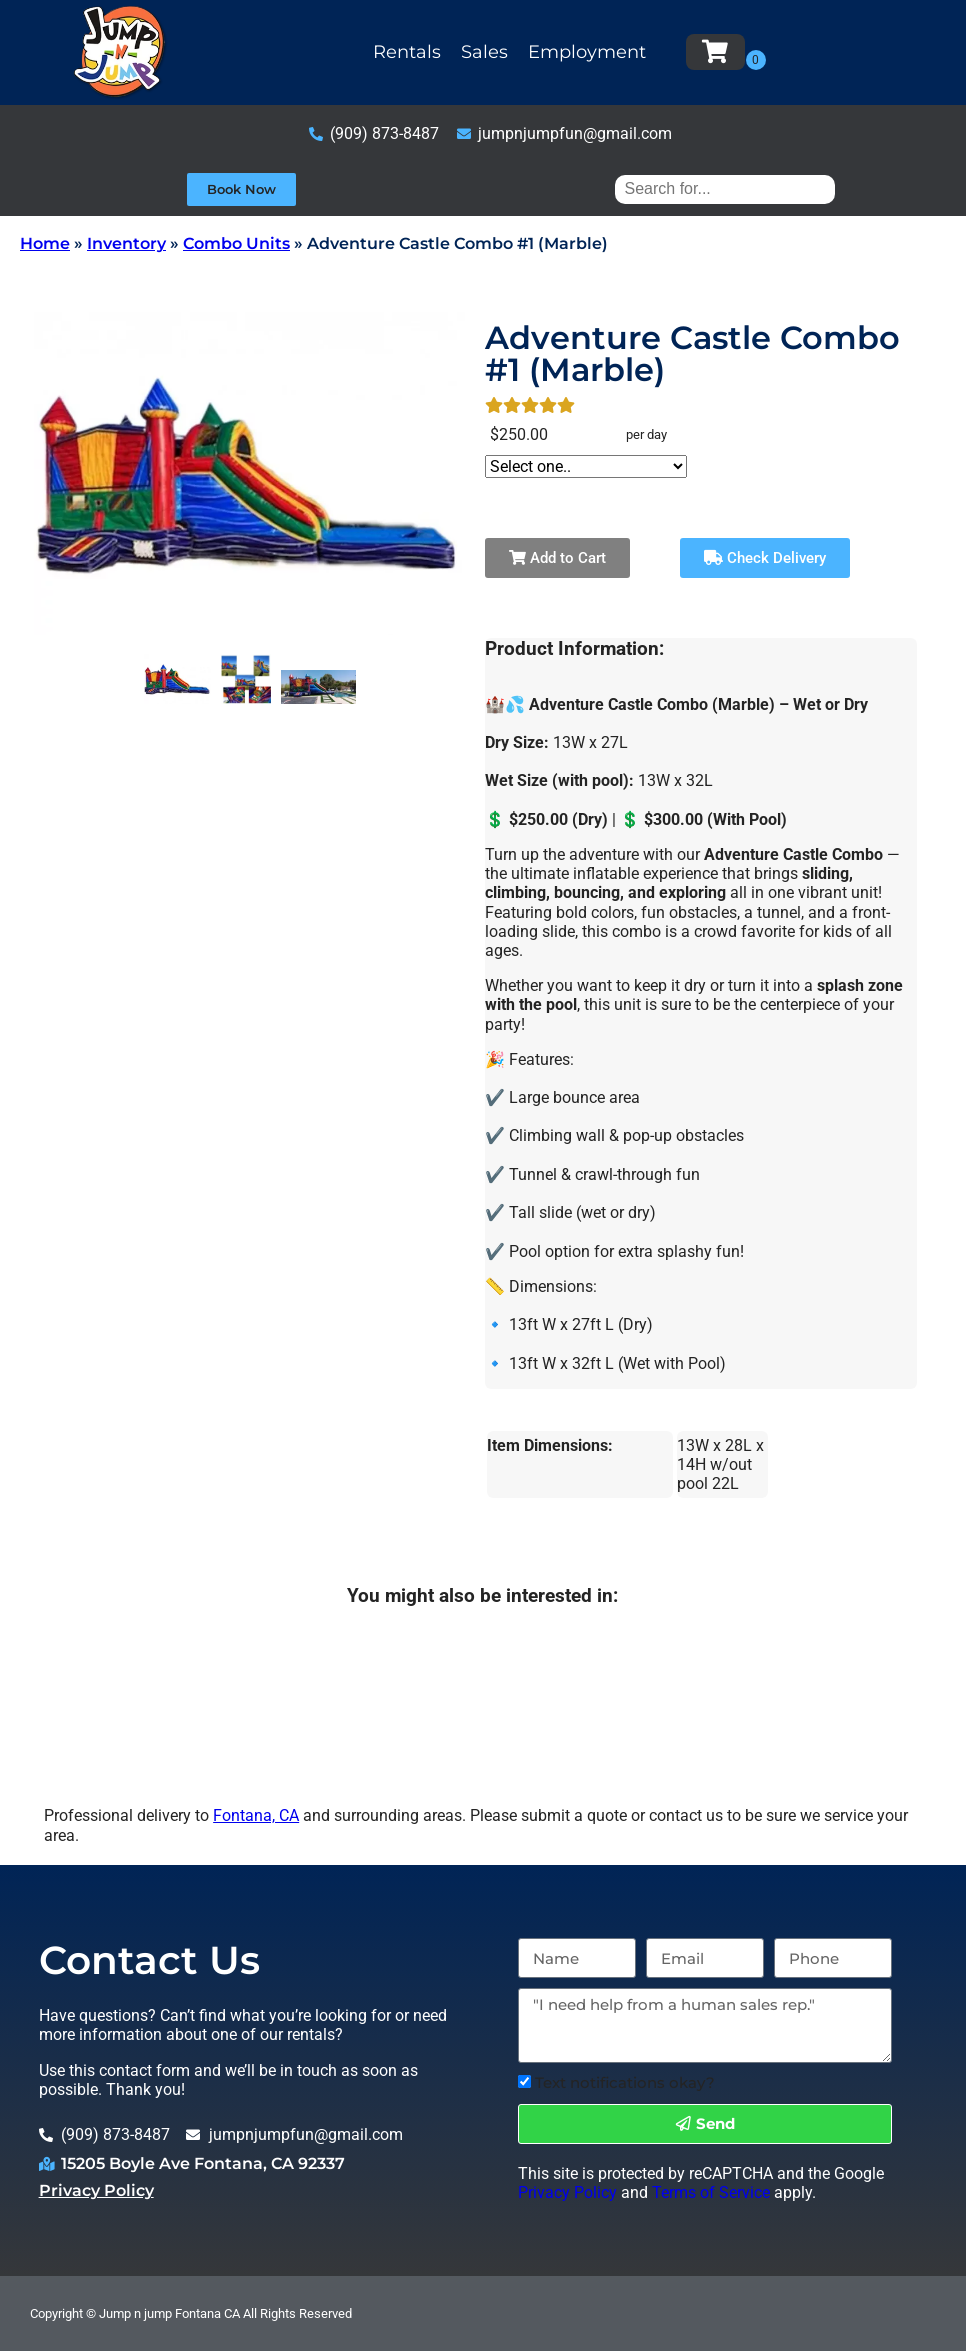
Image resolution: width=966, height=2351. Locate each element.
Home (45, 243)
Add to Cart (557, 558)
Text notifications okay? (625, 2082)
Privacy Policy (96, 2190)
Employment (587, 52)
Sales (484, 52)
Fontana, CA (256, 1815)
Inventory (126, 243)
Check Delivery (765, 558)
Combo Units (236, 243)
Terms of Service (711, 2192)
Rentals (407, 52)
